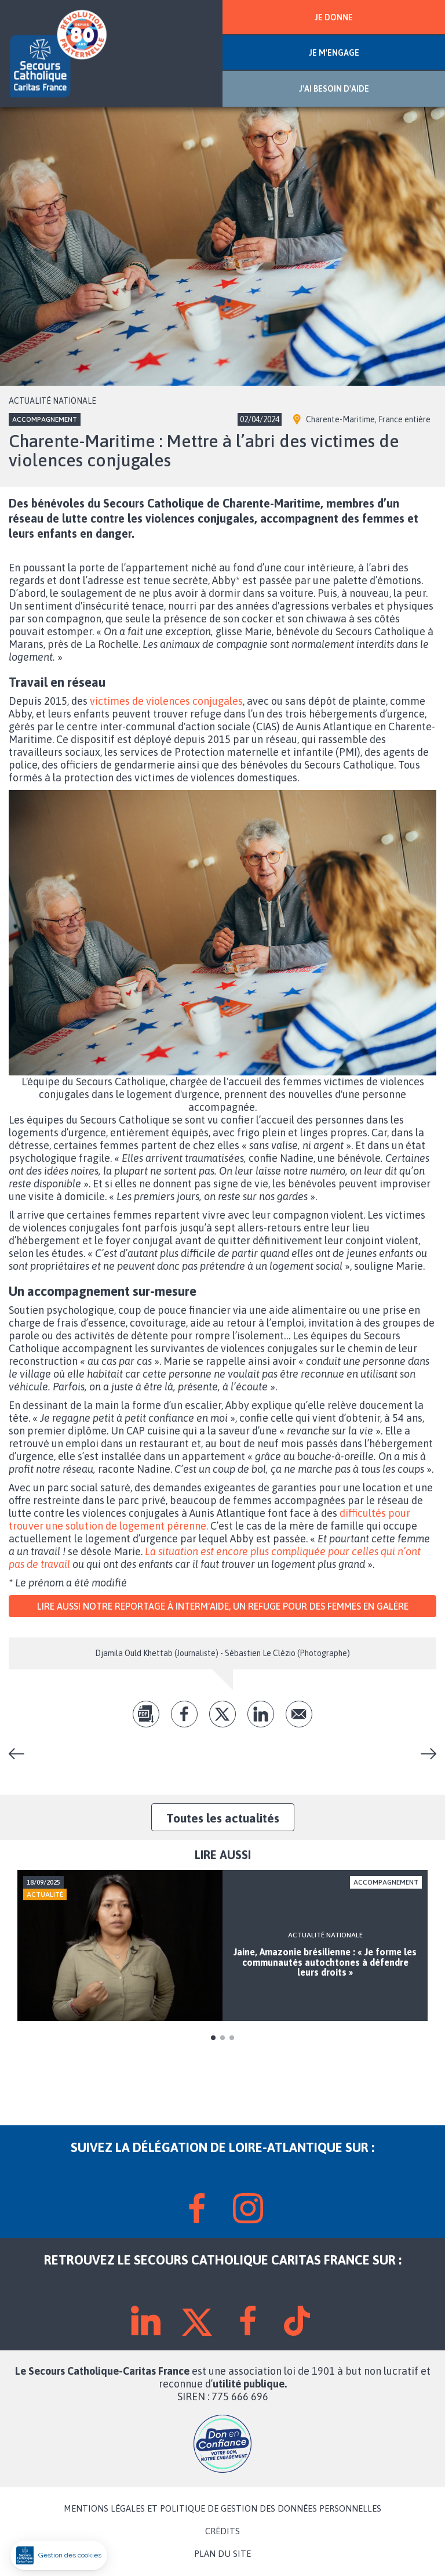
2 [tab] (222, 2037)
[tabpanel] (222, 1945)
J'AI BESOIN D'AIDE (334, 88)
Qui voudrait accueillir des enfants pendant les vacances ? (424, 1754)
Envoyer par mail (299, 1714)
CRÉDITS (222, 2531)
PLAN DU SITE (222, 2554)
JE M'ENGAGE (334, 52)
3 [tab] (231, 2037)
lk (260, 1714)
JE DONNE (334, 17)
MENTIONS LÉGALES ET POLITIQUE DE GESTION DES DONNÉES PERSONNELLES (222, 2509)
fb (184, 1714)
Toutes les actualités (222, 1818)
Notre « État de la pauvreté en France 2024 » (21, 1754)
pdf (146, 1714)
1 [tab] (213, 2037)
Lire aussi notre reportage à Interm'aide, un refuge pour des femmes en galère (222, 1606)
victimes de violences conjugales (166, 701)
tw (222, 1714)
